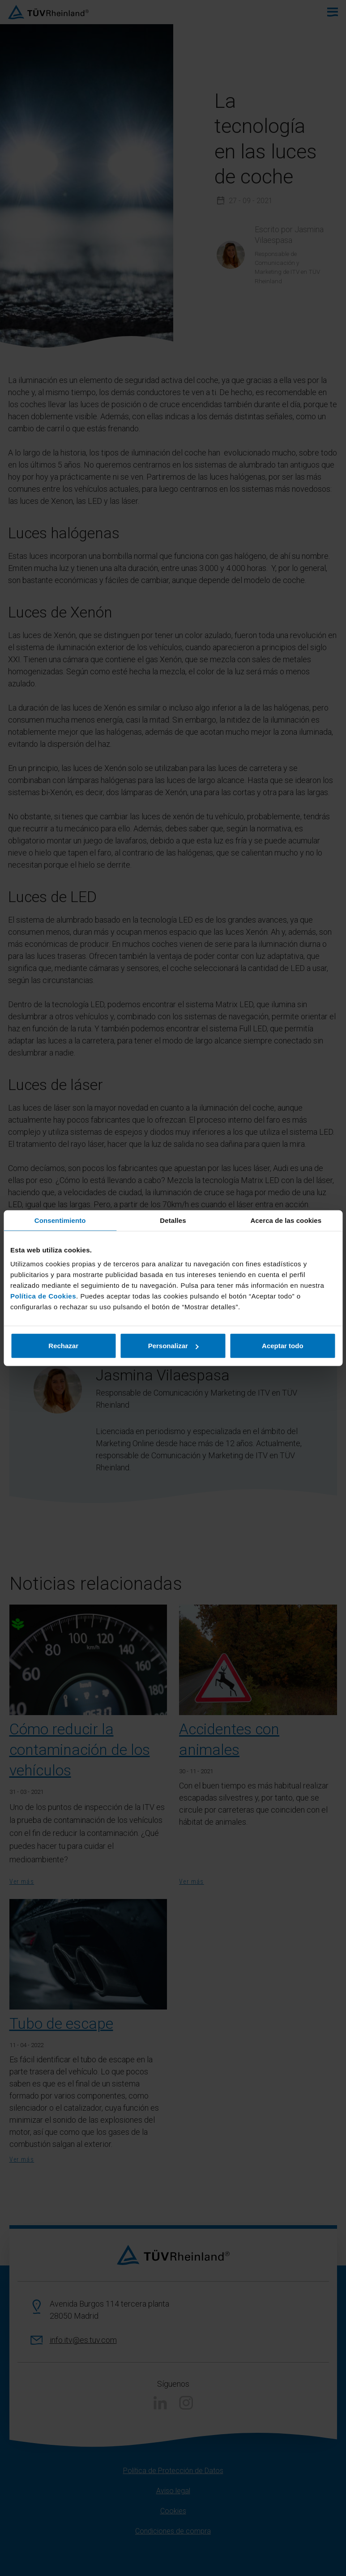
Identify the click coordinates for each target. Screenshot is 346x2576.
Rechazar (63, 1346)
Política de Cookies (43, 1296)
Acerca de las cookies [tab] (285, 1220)
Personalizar (173, 1346)
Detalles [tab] (173, 1220)
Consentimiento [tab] (60, 1220)
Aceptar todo (282, 1346)
